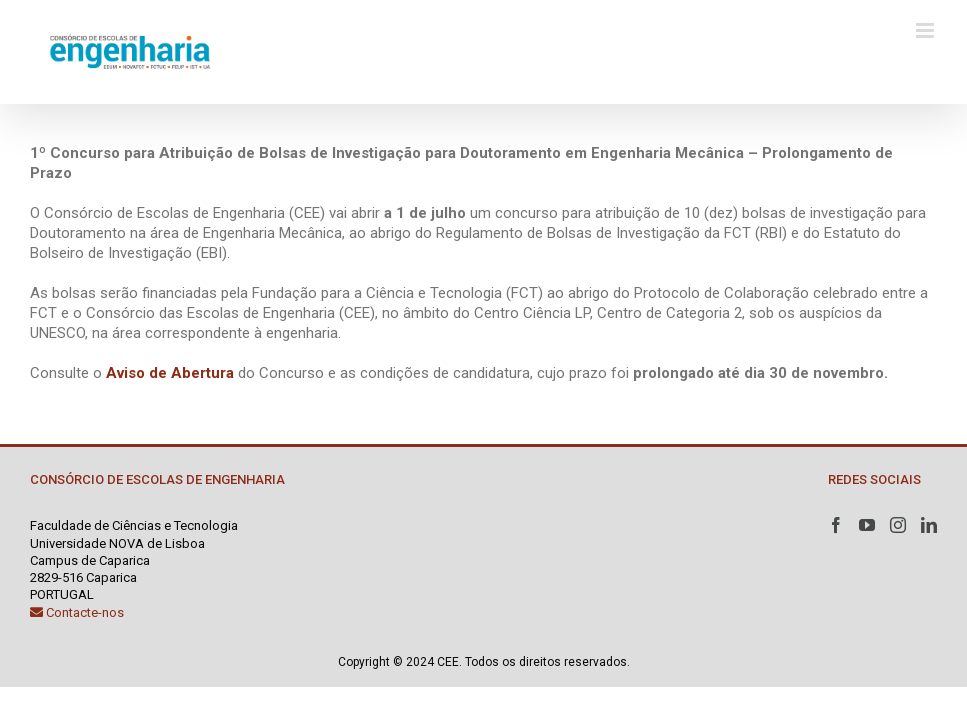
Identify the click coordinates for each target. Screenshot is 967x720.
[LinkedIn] (929, 525)
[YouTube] (867, 525)
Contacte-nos (77, 612)
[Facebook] (836, 525)
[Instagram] (898, 525)
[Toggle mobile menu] (926, 30)
